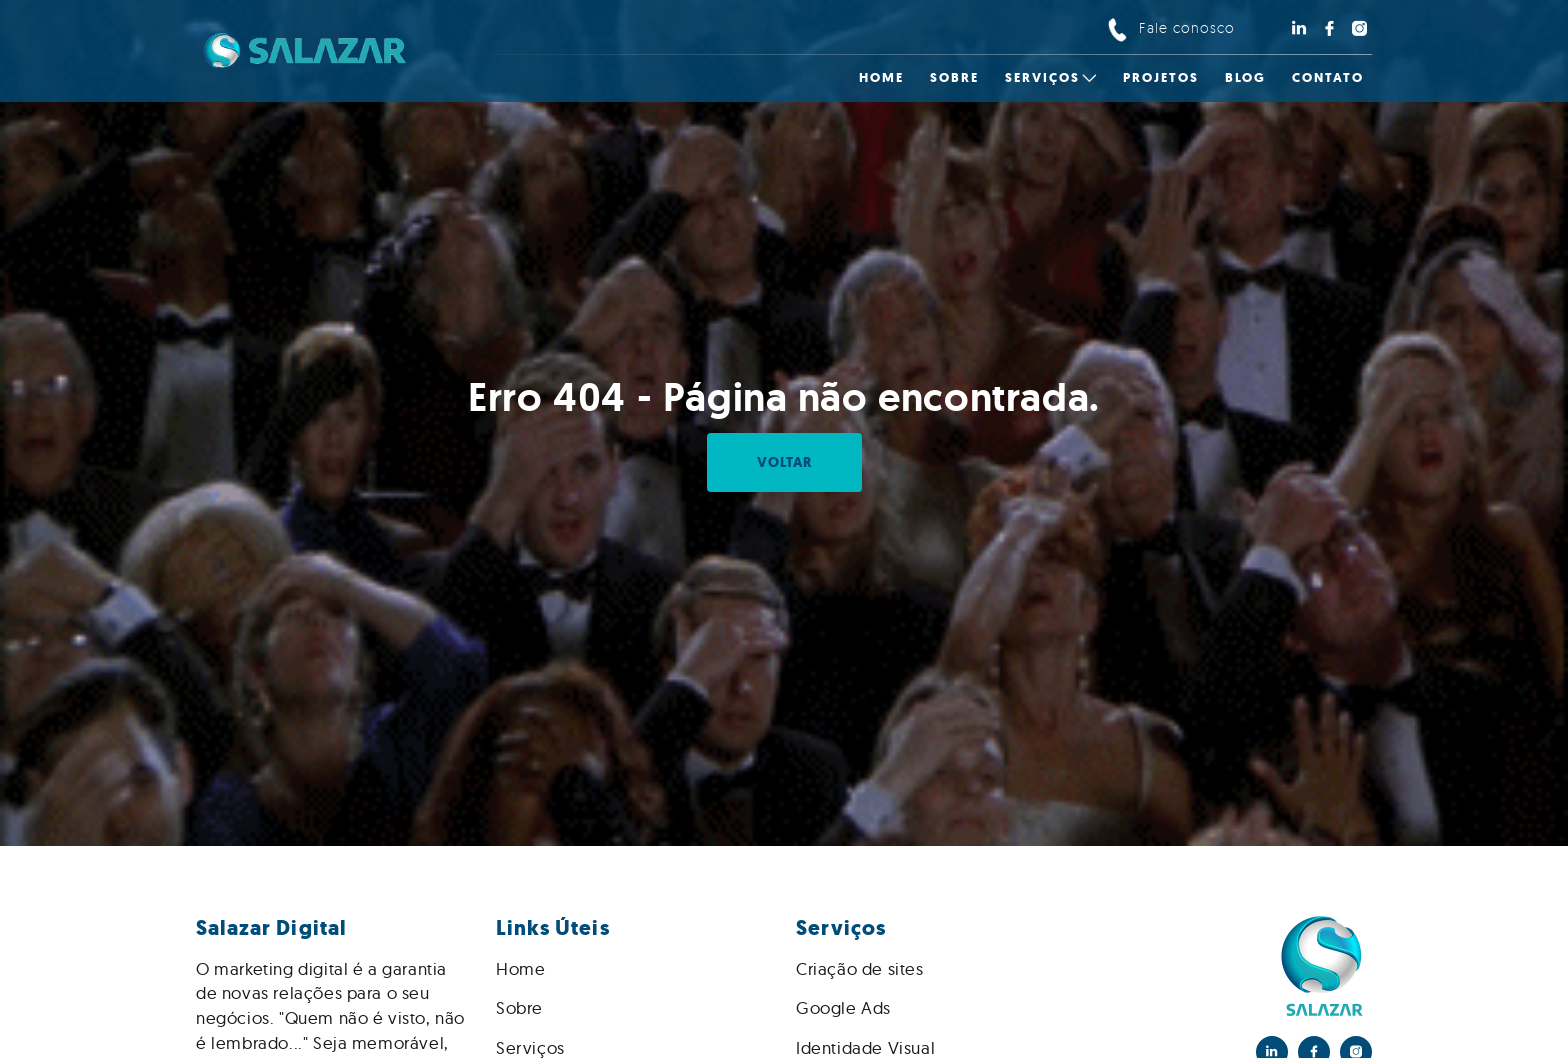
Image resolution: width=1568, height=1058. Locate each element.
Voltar (784, 462)
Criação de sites (860, 968)
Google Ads (843, 1007)
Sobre (519, 1007)
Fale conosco (1187, 27)
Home (520, 968)
